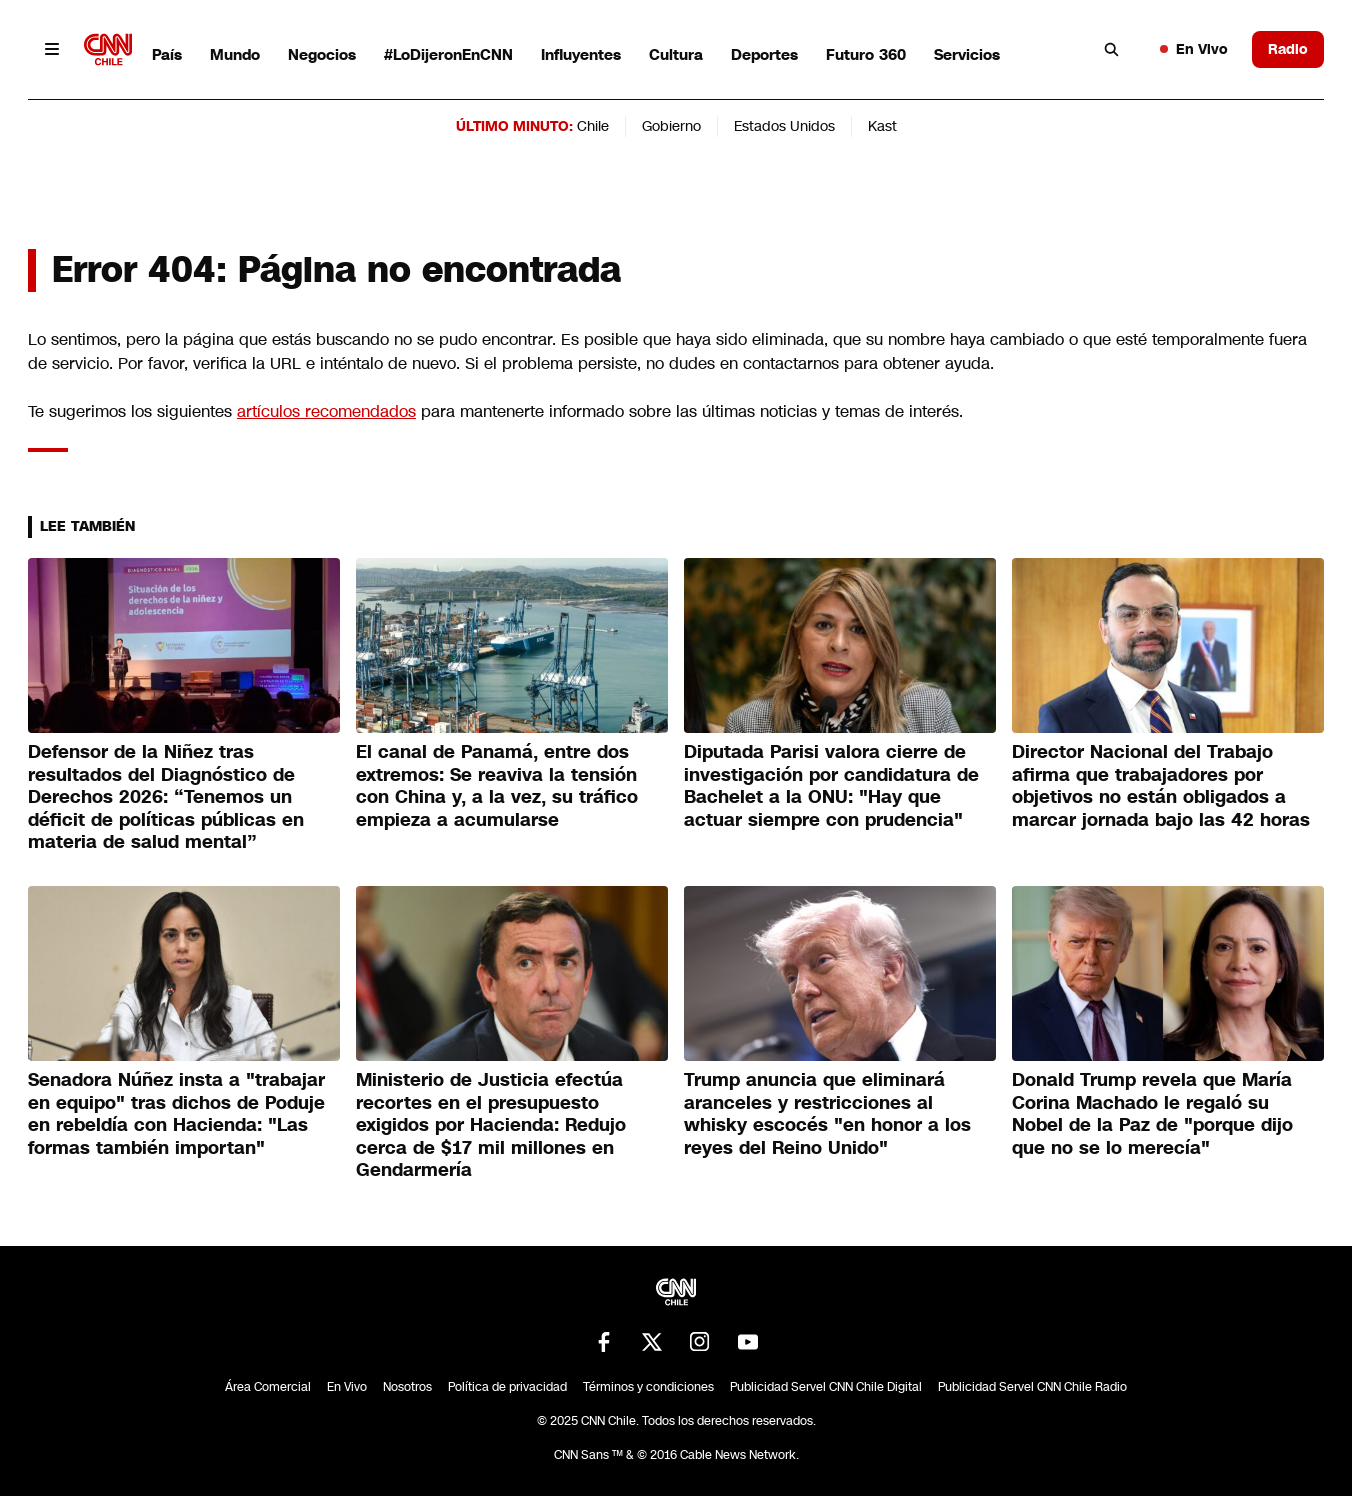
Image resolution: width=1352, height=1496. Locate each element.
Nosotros (407, 1387)
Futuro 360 (866, 54)
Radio (1288, 49)
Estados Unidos (784, 126)
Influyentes (581, 54)
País (167, 54)
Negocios (322, 54)
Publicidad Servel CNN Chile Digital (826, 1387)
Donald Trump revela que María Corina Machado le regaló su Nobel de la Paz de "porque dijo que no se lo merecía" (1152, 1114)
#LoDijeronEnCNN (448, 54)
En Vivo (1194, 49)
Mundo (235, 54)
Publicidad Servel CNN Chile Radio (1032, 1387)
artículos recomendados (326, 411)
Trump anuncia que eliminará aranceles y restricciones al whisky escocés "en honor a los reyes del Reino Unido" (827, 1114)
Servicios (967, 54)
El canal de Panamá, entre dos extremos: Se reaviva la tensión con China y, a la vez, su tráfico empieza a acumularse (497, 786)
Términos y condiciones (648, 1387)
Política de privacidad (507, 1387)
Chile (593, 126)
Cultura (676, 54)
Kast (882, 126)
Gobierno (671, 126)
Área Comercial (268, 1387)
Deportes (764, 54)
